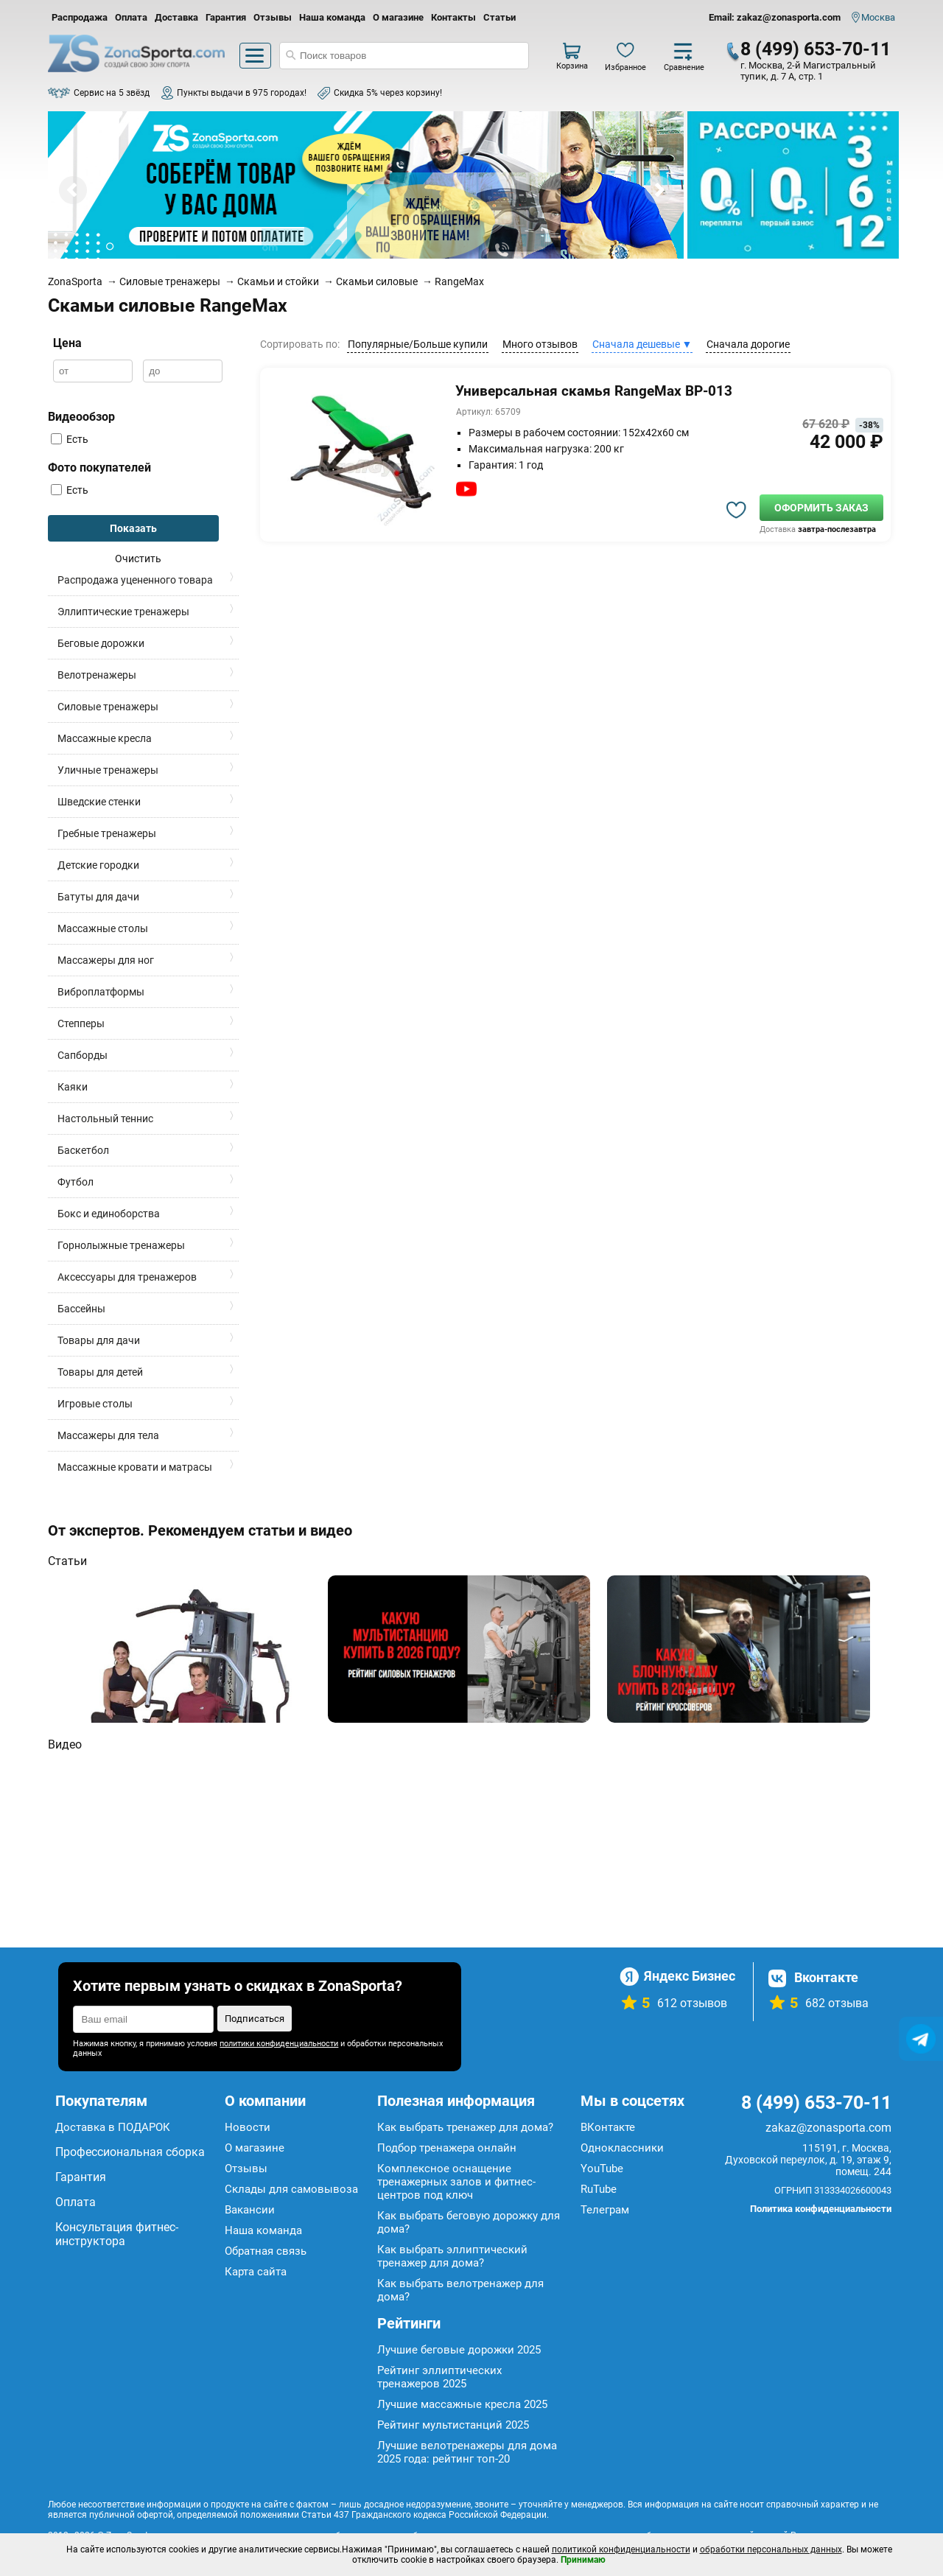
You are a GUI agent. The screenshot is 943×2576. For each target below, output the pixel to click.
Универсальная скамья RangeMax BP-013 (593, 390)
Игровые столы (95, 1404)
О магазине (398, 17)
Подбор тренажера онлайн (446, 2148)
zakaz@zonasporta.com (828, 2128)
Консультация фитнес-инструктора (116, 2234)
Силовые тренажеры (107, 707)
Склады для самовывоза (291, 2189)
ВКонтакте (608, 2127)
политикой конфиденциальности (621, 2549)
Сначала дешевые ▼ (642, 344)
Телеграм (605, 2209)
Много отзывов (540, 344)
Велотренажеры (96, 675)
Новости (247, 2127)
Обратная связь (265, 2251)
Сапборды (82, 1055)
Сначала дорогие (748, 344)
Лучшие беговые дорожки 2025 (459, 2349)
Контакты (453, 17)
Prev (73, 190)
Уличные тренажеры (107, 770)
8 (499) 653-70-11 (815, 49)
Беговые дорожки (100, 643)
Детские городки (98, 865)
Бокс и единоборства (108, 1213)
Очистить (138, 558)
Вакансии (250, 2209)
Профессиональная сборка (130, 2152)
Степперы (81, 1023)
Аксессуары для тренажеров (127, 1277)
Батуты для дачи (98, 897)
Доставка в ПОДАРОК (112, 2127)
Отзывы (272, 17)
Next (659, 190)
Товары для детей (100, 1372)
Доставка (176, 17)
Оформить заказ (821, 508)
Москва (878, 17)
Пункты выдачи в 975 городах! (241, 93)
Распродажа (80, 17)
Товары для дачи (98, 1340)
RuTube (599, 2189)
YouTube (602, 2168)
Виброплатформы (100, 992)
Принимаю (583, 2560)
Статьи (499, 17)
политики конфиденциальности (279, 2043)
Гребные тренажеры (106, 833)
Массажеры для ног (105, 960)
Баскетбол (83, 1150)
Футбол (75, 1182)
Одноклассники (622, 2148)
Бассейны (81, 1309)
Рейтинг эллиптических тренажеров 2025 (439, 2377)
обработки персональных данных (771, 2549)
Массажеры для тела (108, 1435)
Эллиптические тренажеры (123, 611)
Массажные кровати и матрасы (134, 1467)
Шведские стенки (99, 802)
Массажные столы (102, 928)
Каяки (72, 1087)
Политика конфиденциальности (820, 2208)
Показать (133, 528)
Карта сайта (256, 2271)
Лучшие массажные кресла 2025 (462, 2404)
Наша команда (332, 17)
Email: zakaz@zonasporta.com (775, 17)
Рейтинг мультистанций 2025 (453, 2425)
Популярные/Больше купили (418, 344)
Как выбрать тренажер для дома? (465, 2127)
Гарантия (226, 17)
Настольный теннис (105, 1118)
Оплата (131, 17)
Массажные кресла (104, 738)
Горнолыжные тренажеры (121, 1245)
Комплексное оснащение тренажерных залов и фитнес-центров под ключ (456, 2182)
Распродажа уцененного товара (135, 580)
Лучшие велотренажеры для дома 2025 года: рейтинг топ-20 (467, 2452)
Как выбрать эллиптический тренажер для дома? (452, 2256)
